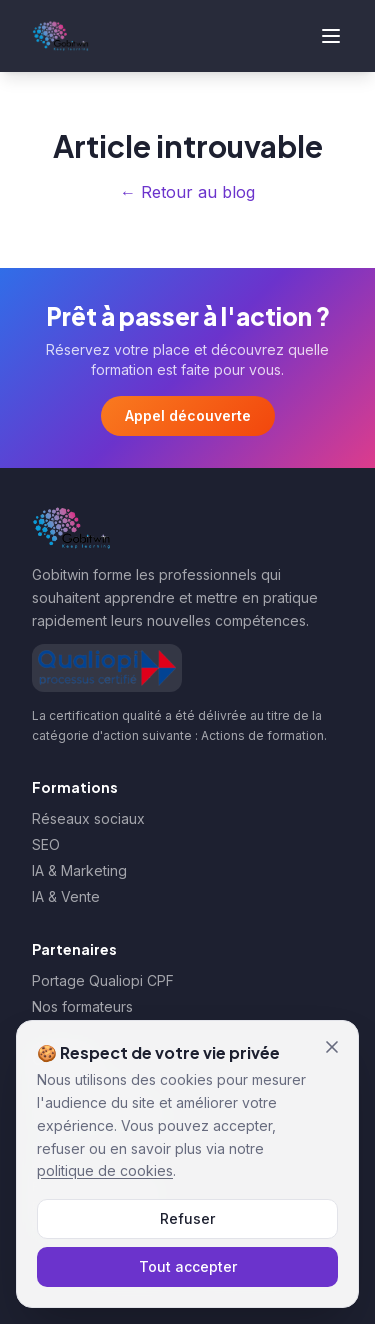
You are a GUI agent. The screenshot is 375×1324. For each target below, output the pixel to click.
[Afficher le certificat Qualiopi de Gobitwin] (107, 668)
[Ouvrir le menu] (331, 36)
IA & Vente (66, 896)
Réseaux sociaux (88, 818)
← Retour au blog (187, 192)
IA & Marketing (79, 870)
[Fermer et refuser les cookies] (332, 1047)
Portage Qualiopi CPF (103, 980)
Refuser (187, 1218)
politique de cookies (105, 1170)
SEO (46, 844)
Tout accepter (188, 1266)
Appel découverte (188, 415)
